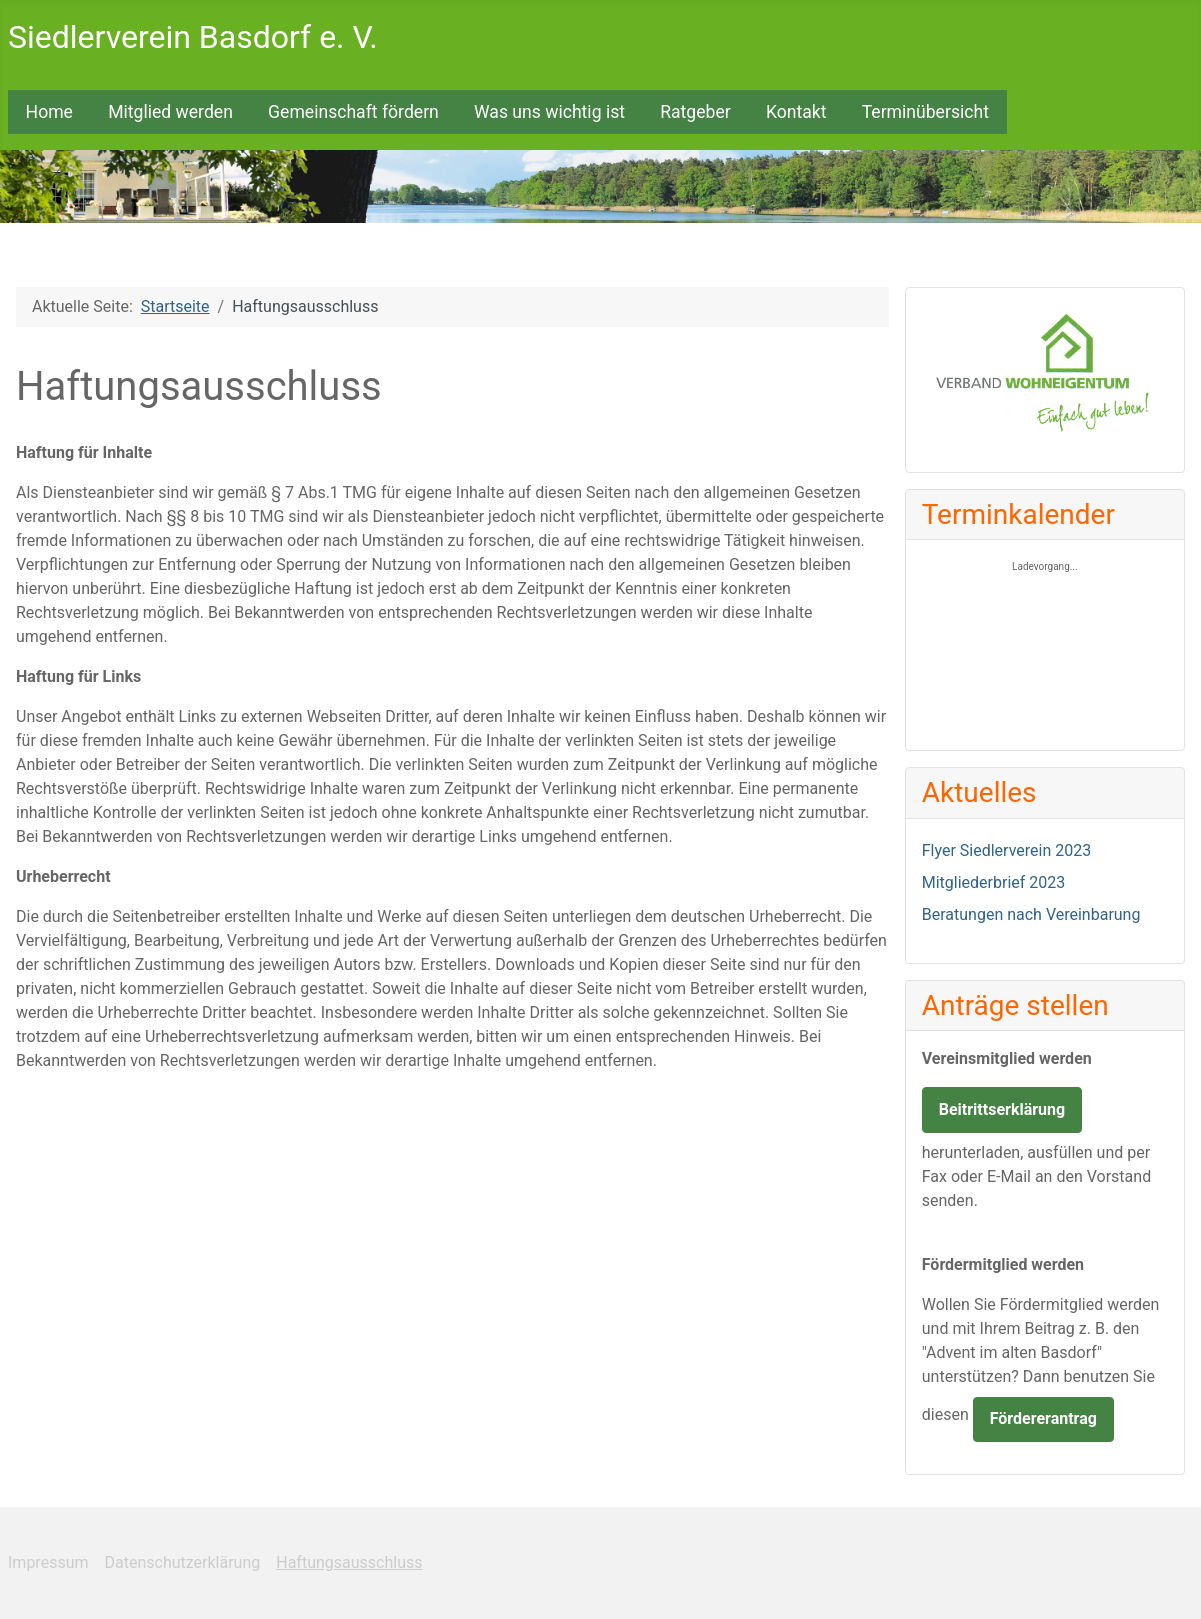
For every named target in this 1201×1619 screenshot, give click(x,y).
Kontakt (796, 112)
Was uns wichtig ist (549, 112)
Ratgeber (695, 112)
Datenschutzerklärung (183, 1562)
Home (49, 112)
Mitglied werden (170, 112)
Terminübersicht (925, 112)
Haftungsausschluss (349, 1562)
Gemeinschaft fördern (353, 112)
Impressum (48, 1562)
